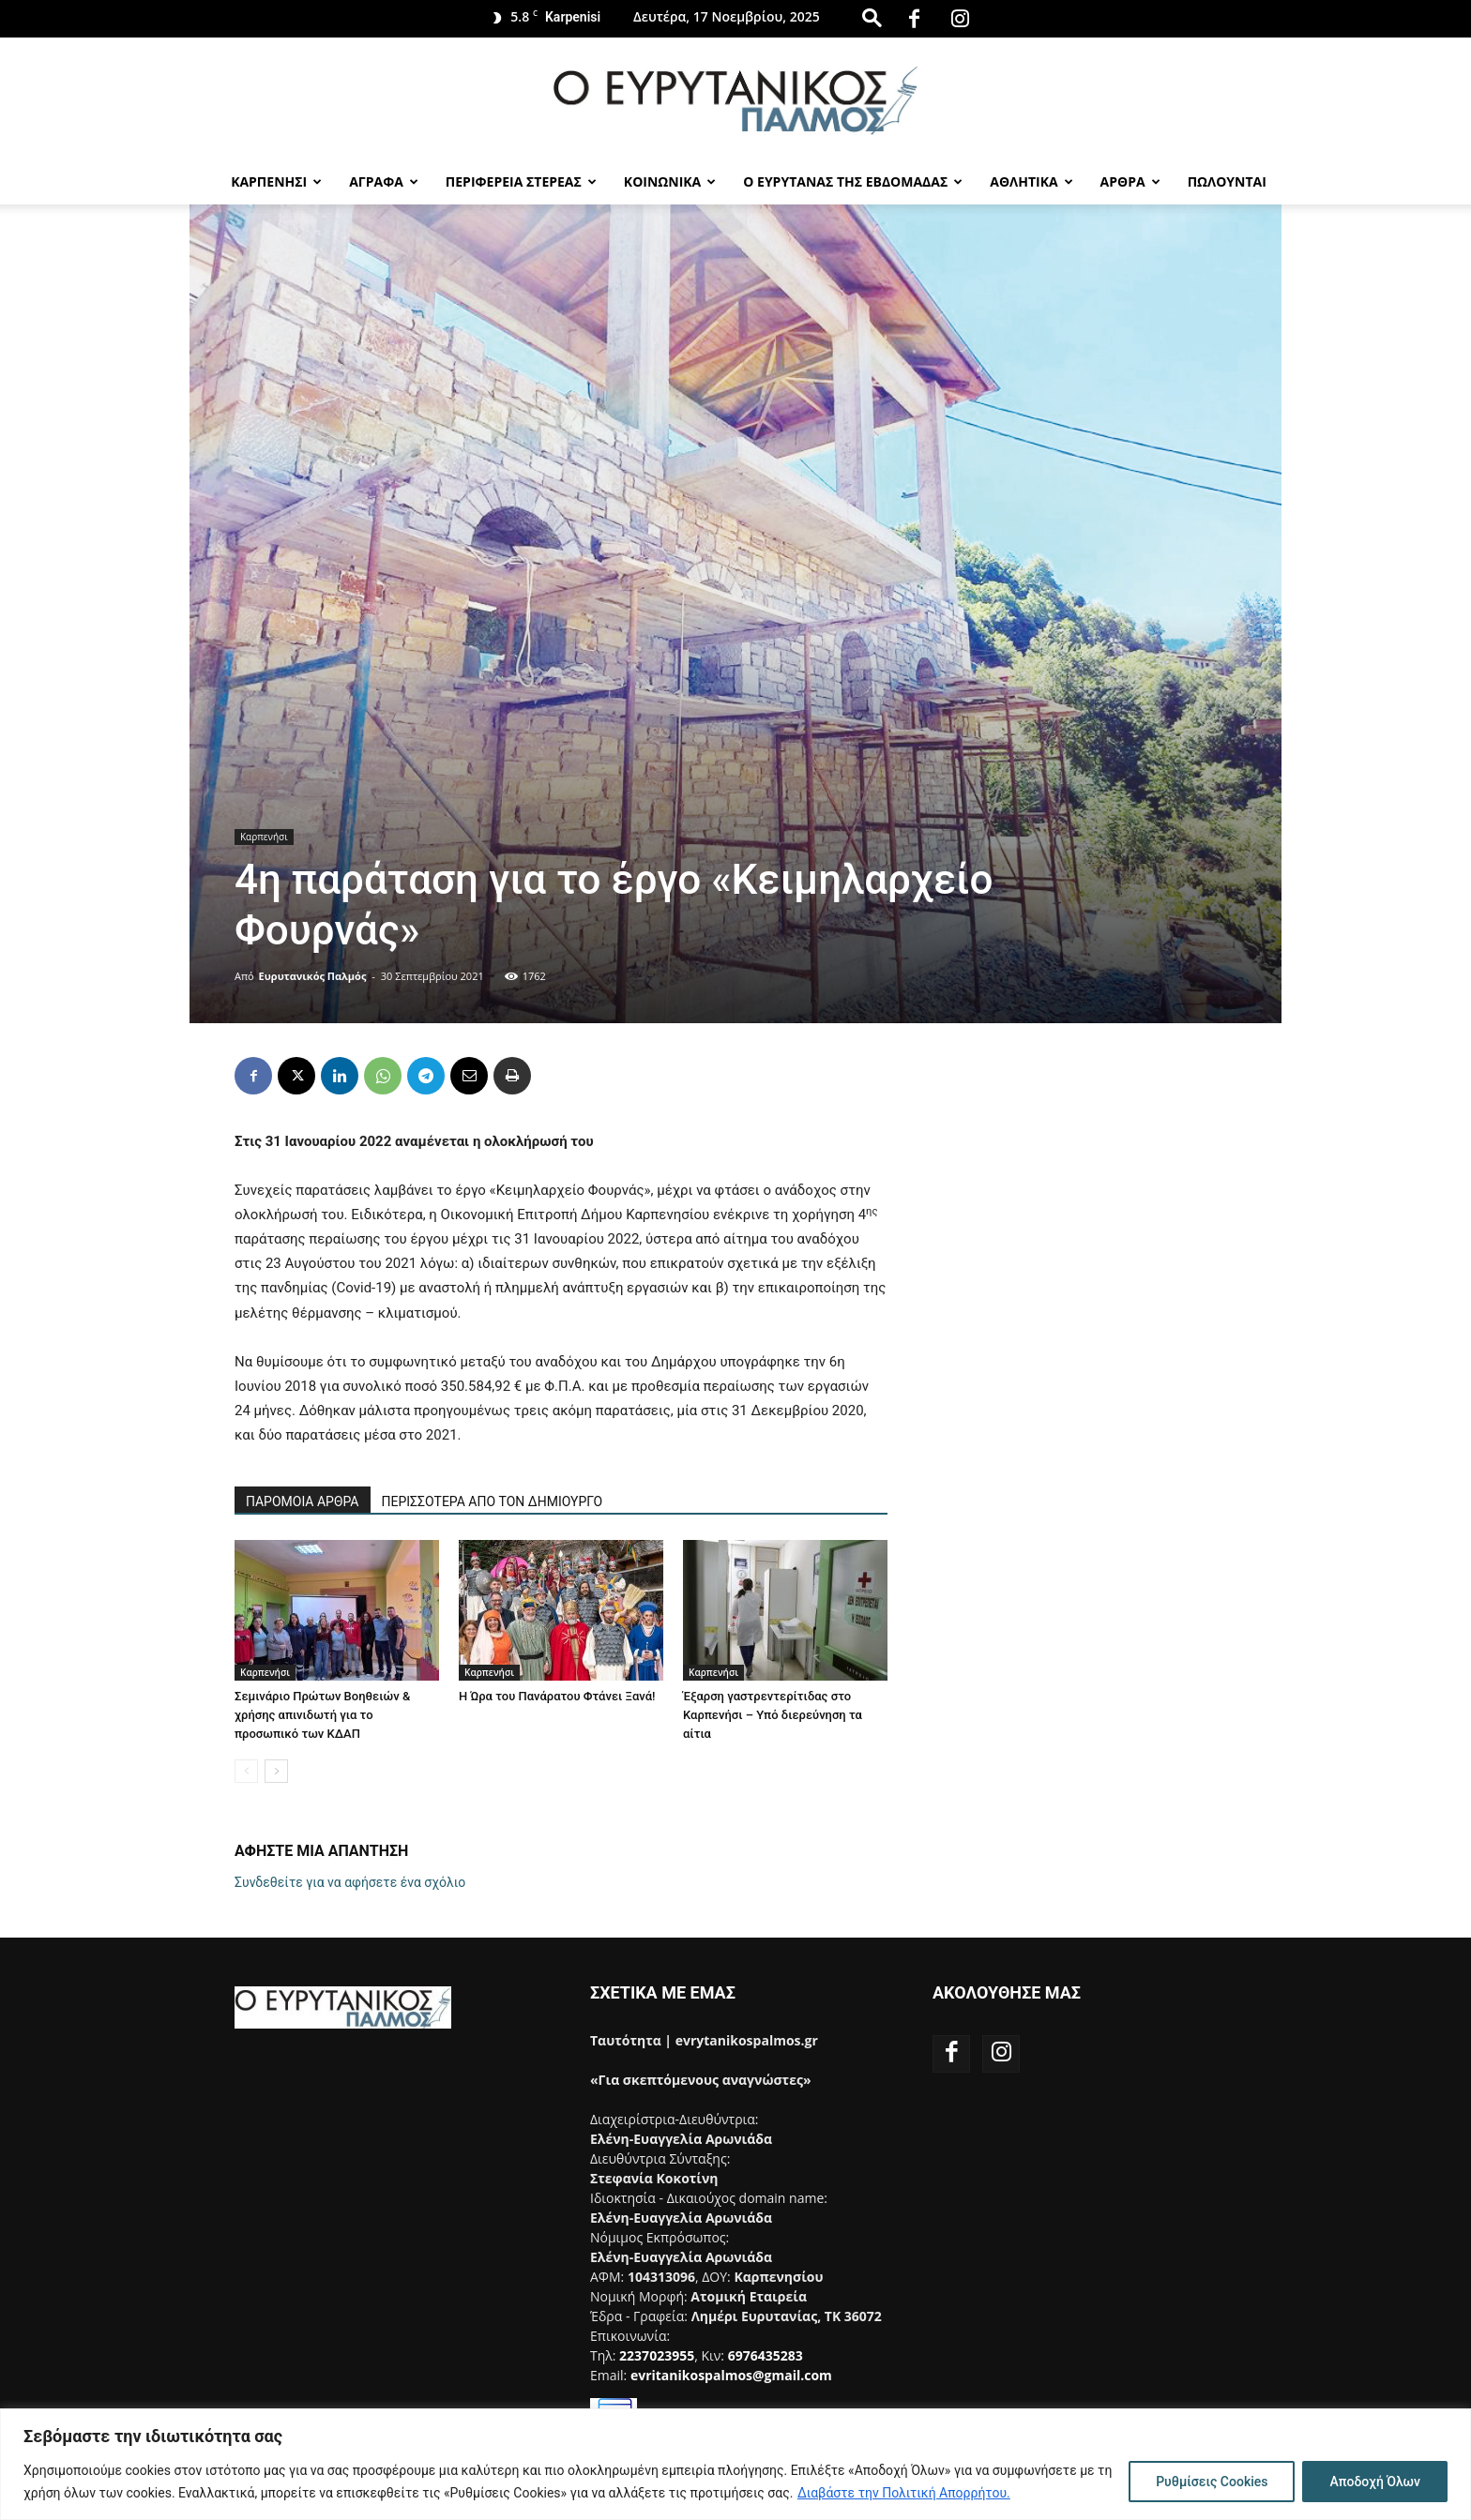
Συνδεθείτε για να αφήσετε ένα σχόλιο (350, 1882)
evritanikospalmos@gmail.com (731, 2375)
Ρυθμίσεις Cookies (1211, 2481)
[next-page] (276, 1771)
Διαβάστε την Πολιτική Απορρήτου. (903, 2492)
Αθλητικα (1031, 181)
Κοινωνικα (670, 181)
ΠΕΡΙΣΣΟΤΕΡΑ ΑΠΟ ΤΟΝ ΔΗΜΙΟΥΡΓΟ (492, 1501)
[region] (735, 2464)
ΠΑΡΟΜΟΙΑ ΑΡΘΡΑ (302, 1501)
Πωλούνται (1227, 181)
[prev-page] (246, 1771)
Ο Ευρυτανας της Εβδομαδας (853, 181)
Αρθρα (1130, 181)
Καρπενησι (276, 181)
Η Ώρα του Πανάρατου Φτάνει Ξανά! (557, 1696)
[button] (871, 17)
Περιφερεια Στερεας (521, 181)
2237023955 (656, 2355)
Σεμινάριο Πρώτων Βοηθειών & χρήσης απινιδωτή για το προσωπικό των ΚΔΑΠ (322, 1715)
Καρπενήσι (264, 836)
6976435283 (765, 2355)
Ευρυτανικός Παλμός (313, 976)
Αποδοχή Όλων (1374, 2481)
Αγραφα (383, 181)
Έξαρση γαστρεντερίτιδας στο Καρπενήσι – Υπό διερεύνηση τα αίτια (772, 1715)
